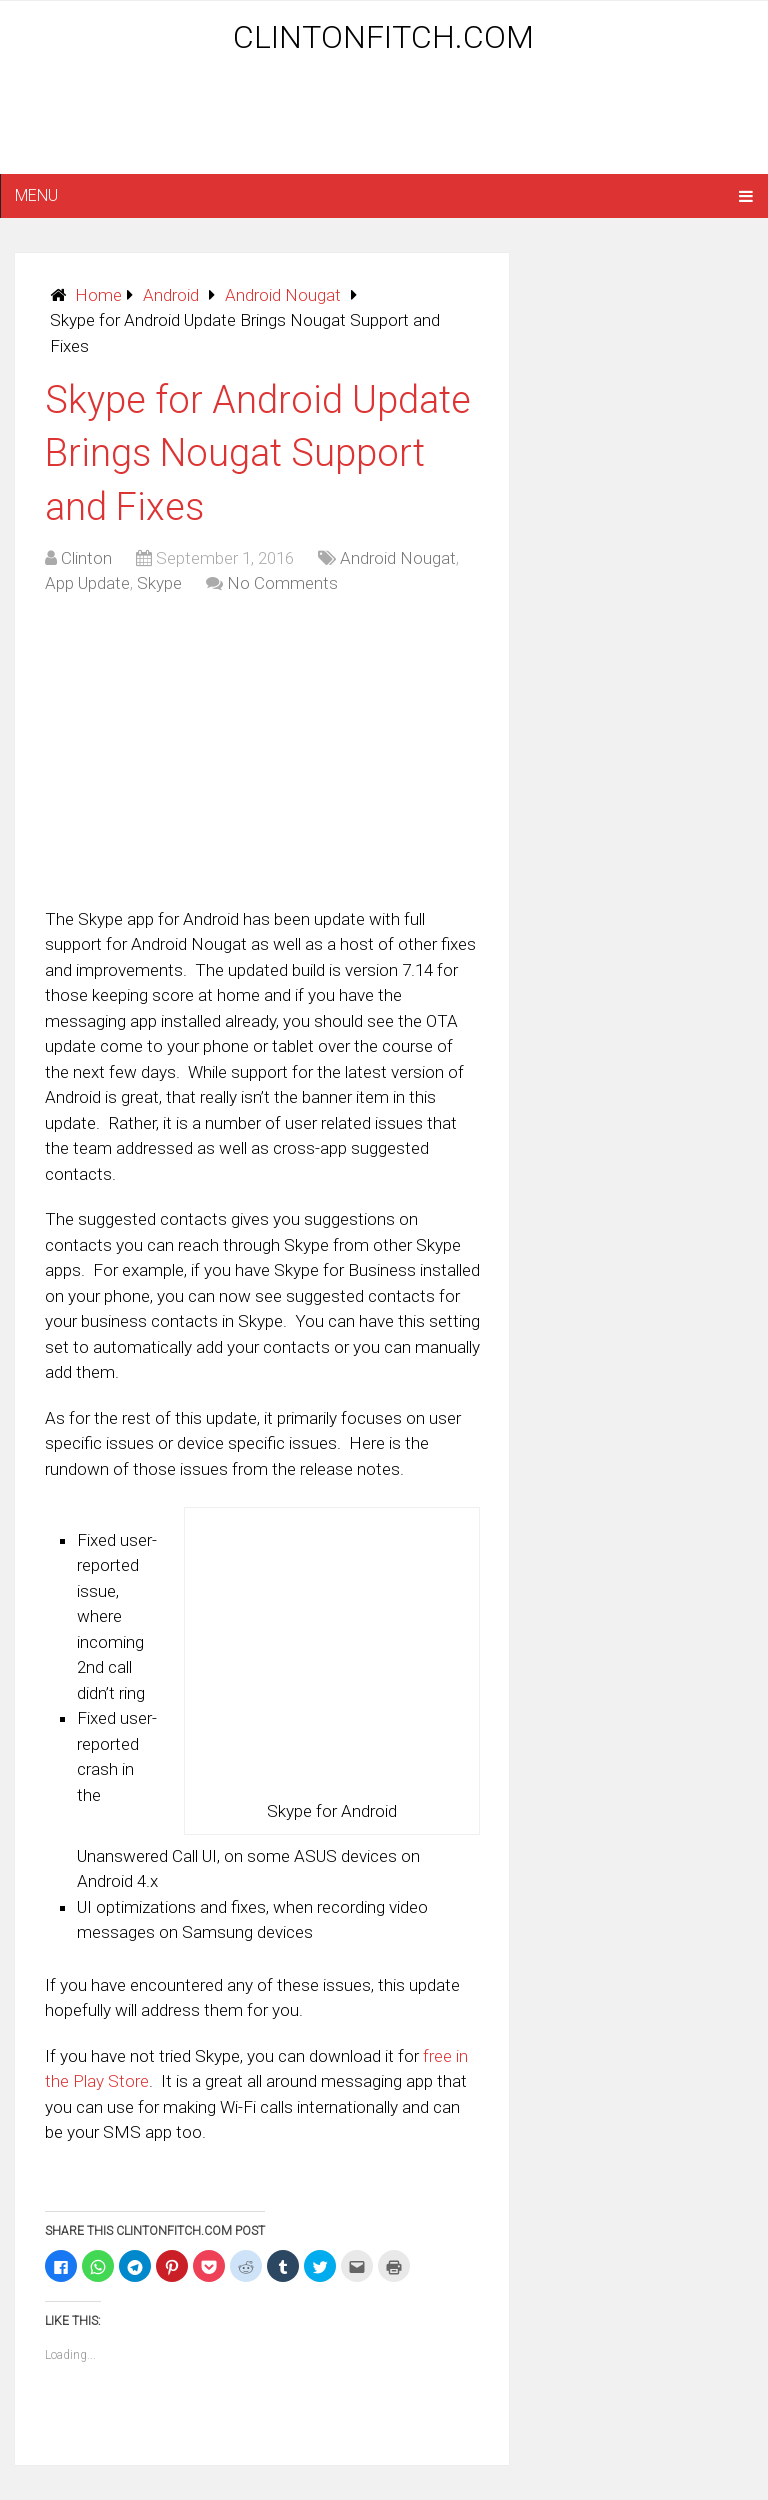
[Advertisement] (384, 122)
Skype (159, 583)
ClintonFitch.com (383, 37)
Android (171, 295)
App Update (87, 583)
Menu (36, 195)
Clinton (86, 558)
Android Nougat (283, 295)
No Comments (282, 583)
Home (98, 295)
